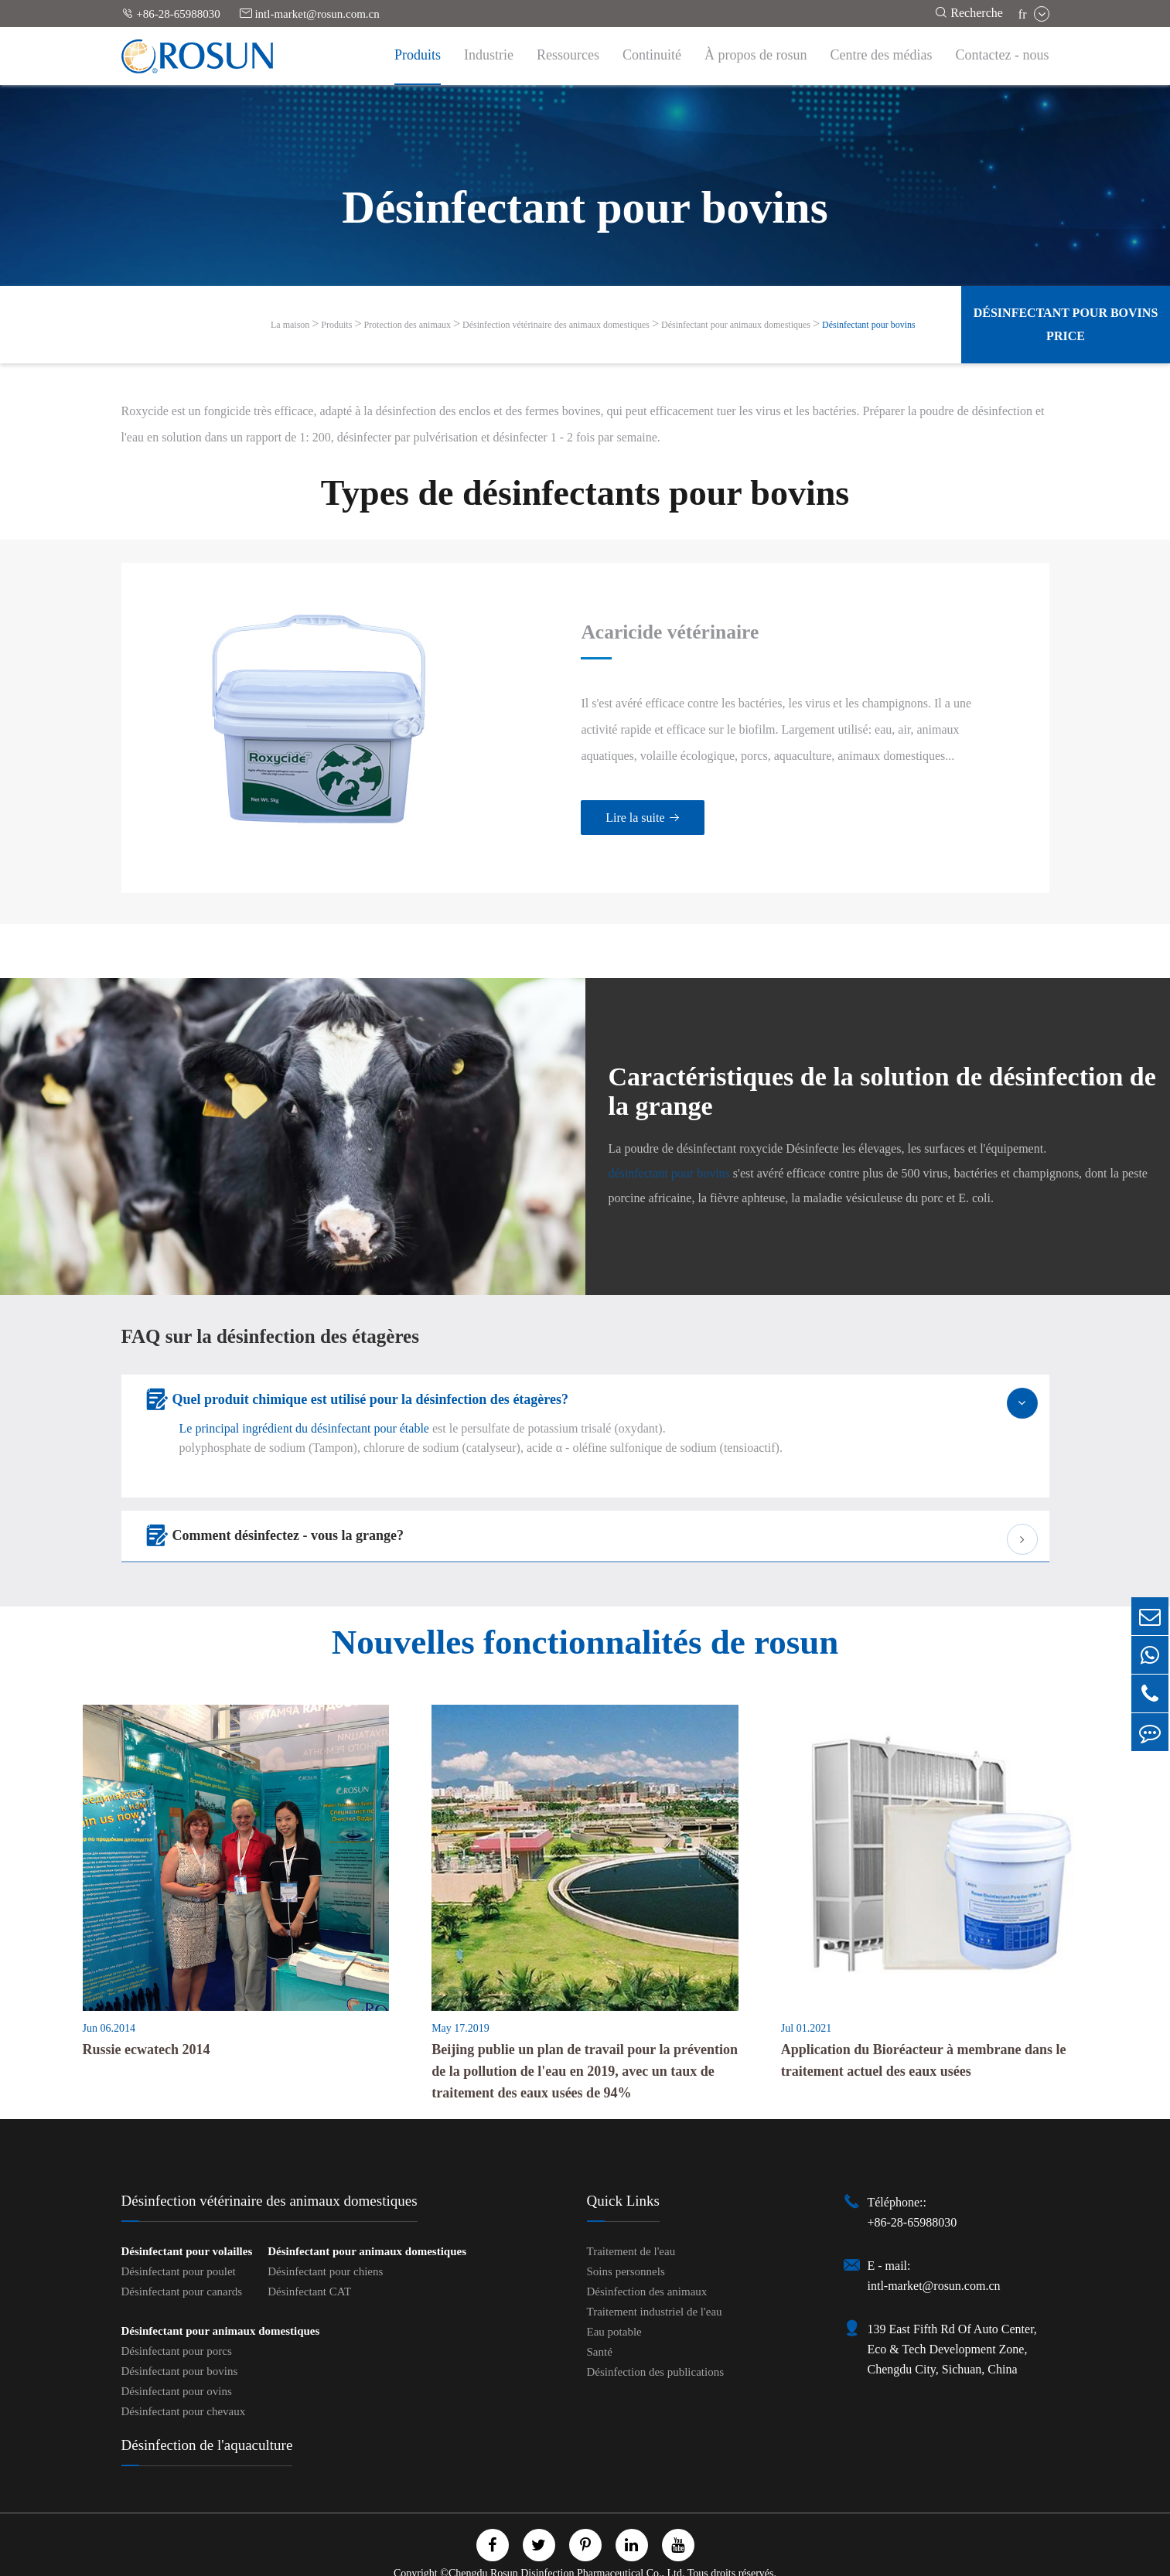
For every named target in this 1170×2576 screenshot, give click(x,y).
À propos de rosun (755, 55)
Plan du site (516, 2561)
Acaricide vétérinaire (641, 618)
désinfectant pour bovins (669, 1144)
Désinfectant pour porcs (176, 2322)
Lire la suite (612, 803)
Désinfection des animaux (647, 2263)
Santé (599, 2323)
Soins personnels (626, 2243)
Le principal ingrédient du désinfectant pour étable (304, 1399)
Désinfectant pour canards (182, 2263)
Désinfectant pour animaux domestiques (735, 324)
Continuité (652, 55)
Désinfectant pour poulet (178, 2243)
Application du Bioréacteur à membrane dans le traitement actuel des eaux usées (923, 2031)
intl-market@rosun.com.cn (310, 13)
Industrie (488, 55)
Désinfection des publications (655, 2343)
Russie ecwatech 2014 (146, 2021)
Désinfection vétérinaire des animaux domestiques (556, 324)
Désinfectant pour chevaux (183, 2383)
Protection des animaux (407, 324)
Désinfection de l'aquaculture (207, 2416)
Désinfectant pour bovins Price (1066, 324)
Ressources (568, 55)
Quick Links (623, 2172)
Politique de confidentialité (622, 2561)
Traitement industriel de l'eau (654, 2283)
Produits (417, 55)
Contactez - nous (1002, 55)
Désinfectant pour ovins (176, 2362)
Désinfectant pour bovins (869, 324)
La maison (290, 324)
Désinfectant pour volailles (187, 2223)
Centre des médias (882, 55)
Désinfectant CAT (309, 2263)
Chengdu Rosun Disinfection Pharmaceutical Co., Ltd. (567, 2544)
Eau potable (614, 2303)
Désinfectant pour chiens (325, 2243)
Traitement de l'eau (631, 2223)
